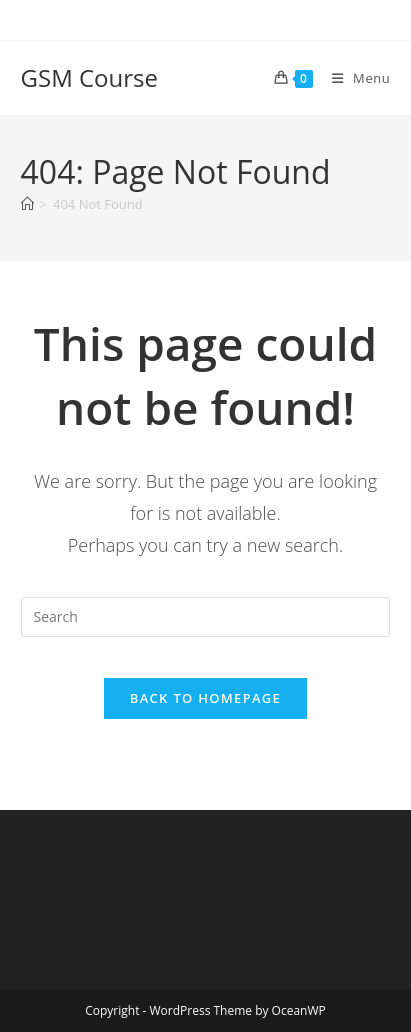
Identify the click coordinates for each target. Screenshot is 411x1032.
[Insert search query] (206, 617)
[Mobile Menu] (354, 78)
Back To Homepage (205, 698)
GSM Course (89, 77)
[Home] (27, 204)
